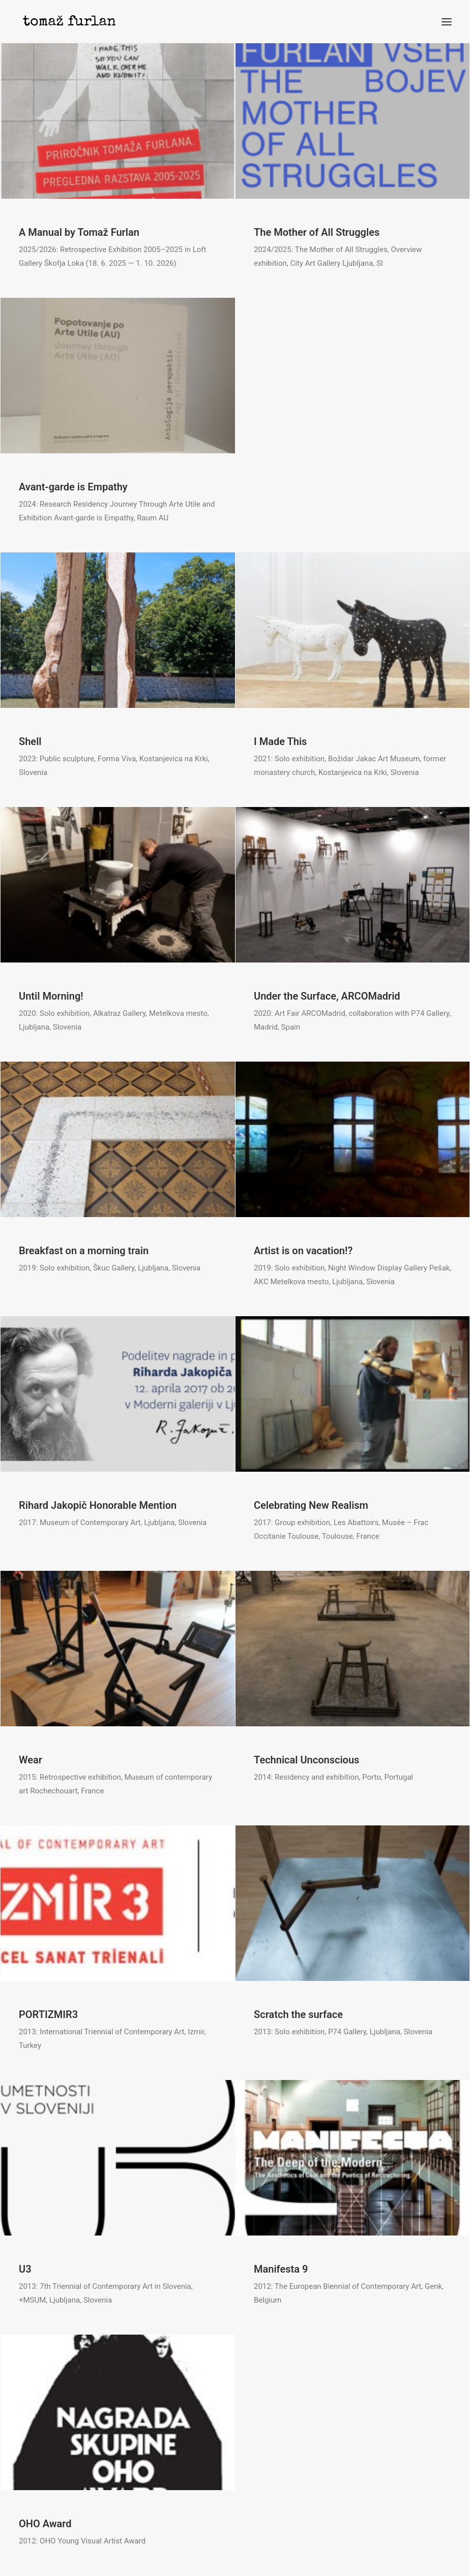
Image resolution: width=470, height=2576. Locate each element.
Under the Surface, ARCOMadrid (327, 996)
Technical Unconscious (306, 1760)
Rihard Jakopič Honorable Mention (98, 1505)
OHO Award (45, 2524)
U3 (25, 2269)
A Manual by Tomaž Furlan (79, 232)
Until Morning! (51, 996)
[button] (446, 21)
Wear (30, 1760)
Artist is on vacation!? (303, 1251)
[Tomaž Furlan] (69, 21)
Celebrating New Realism (311, 1505)
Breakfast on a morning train (84, 1251)
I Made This (280, 741)
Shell (30, 741)
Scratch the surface (298, 2014)
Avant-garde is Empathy (73, 487)
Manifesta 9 (281, 2269)
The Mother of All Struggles (316, 232)
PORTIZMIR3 (48, 2014)
